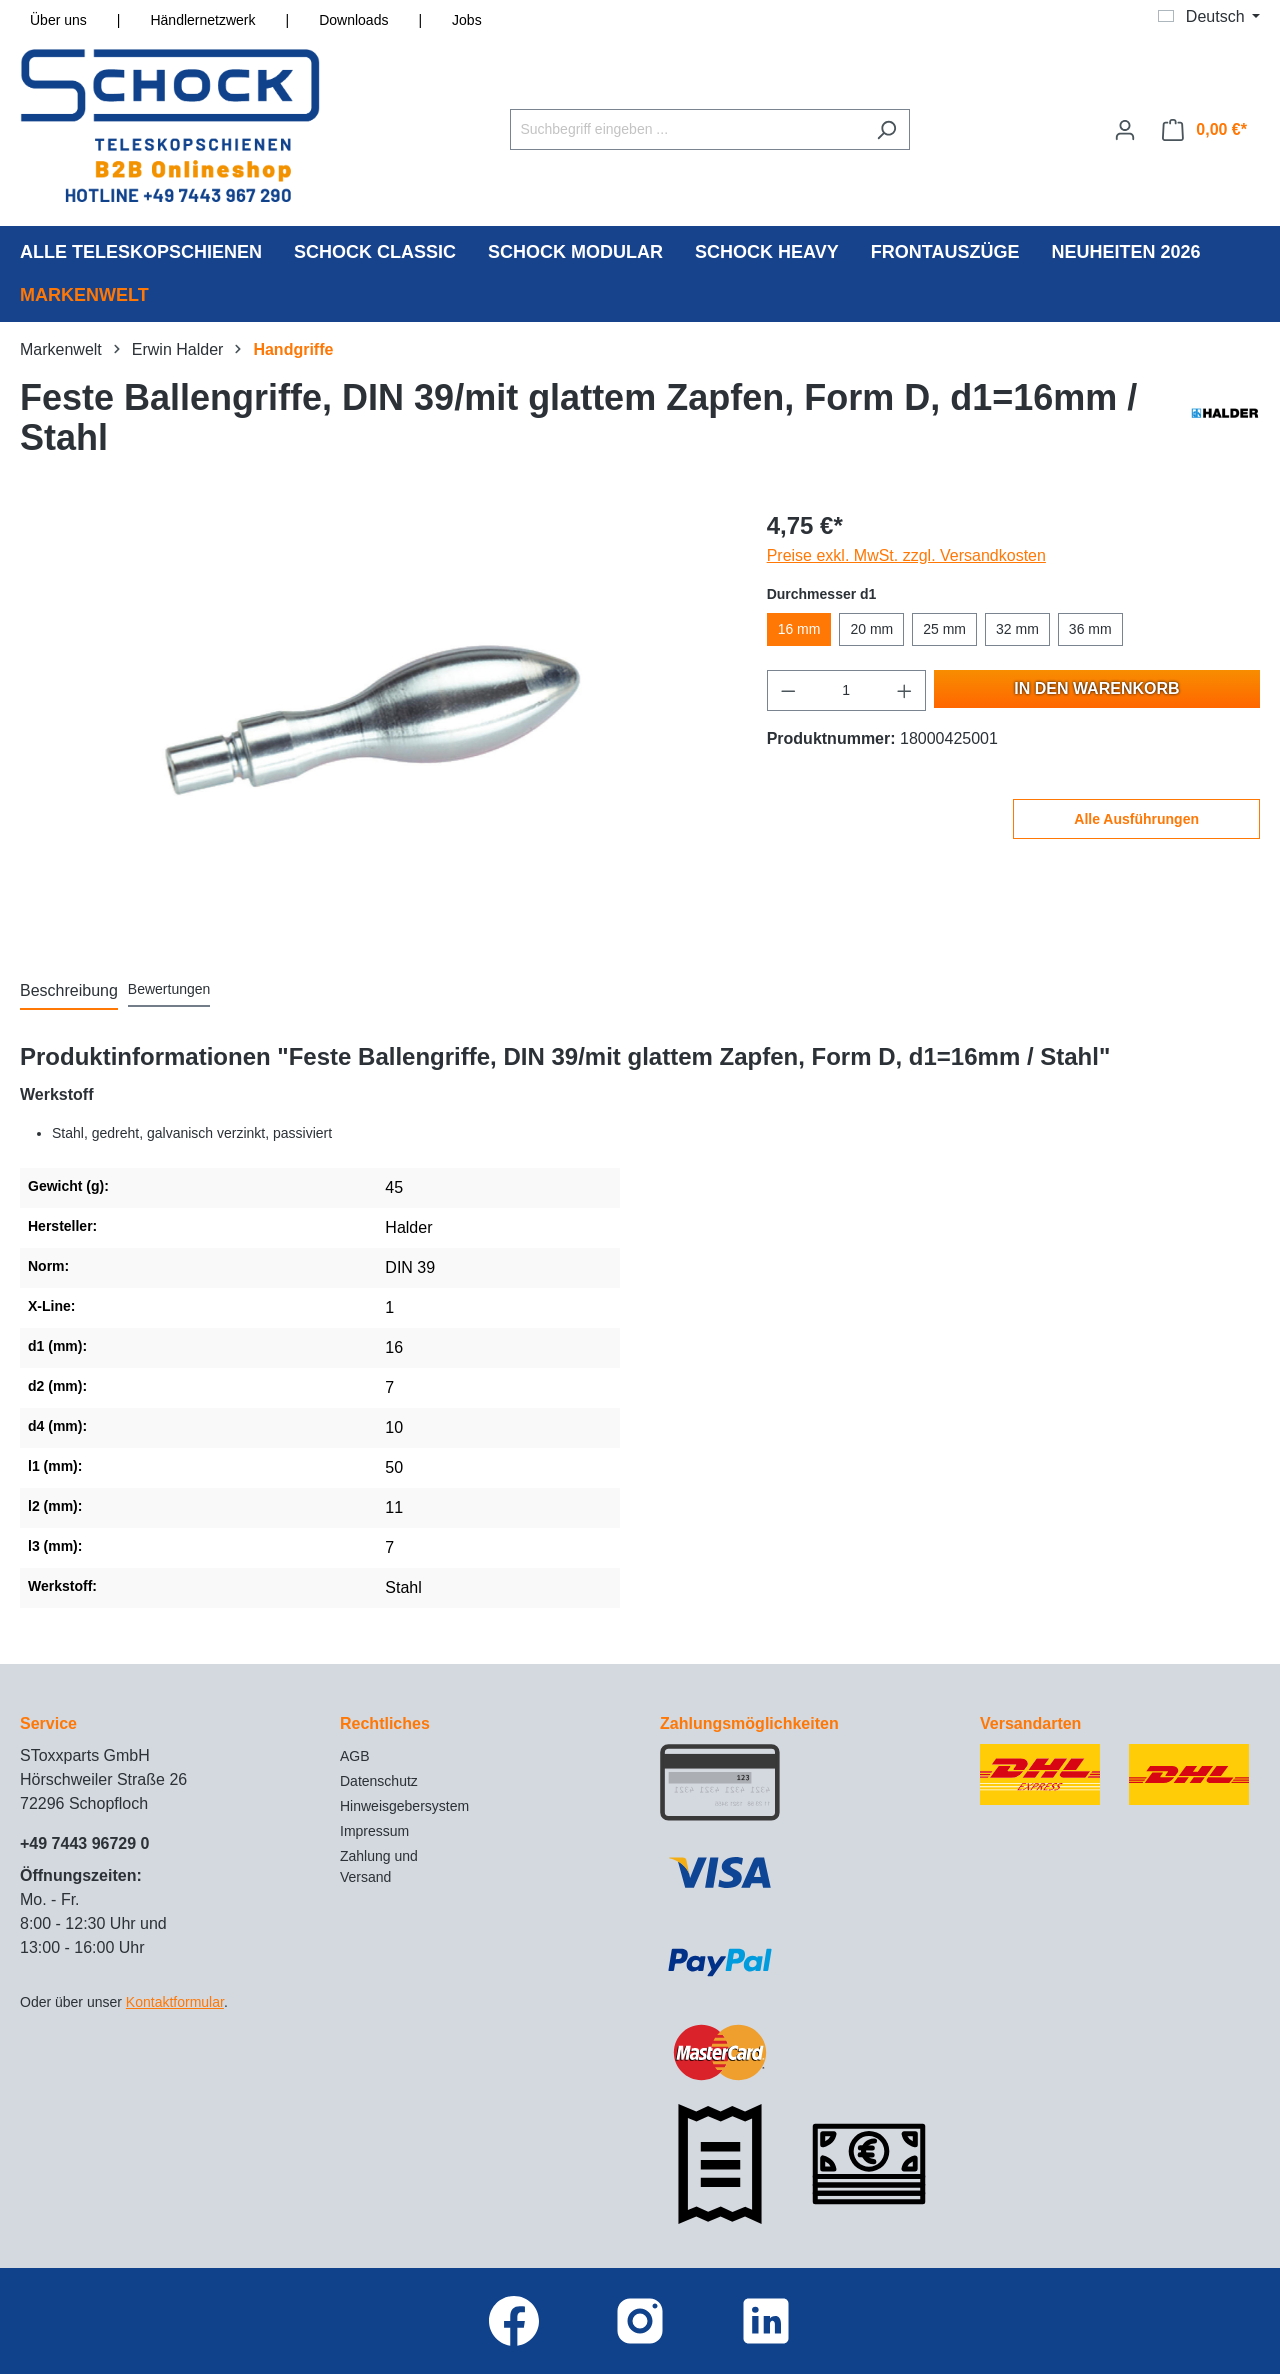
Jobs (467, 20)
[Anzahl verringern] (788, 690)
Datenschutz (379, 1781)
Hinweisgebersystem (404, 1806)
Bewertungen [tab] (169, 989)
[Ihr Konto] (1125, 130)
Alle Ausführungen (1136, 819)
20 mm (871, 629)
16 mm (799, 629)
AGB (355, 1756)
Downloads (353, 20)
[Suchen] (886, 129)
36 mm (1090, 629)
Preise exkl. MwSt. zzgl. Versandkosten (906, 555)
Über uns (58, 20)
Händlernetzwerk (202, 20)
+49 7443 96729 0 (84, 1843)
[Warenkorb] (1204, 130)
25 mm (944, 629)
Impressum (374, 1831)
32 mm (1017, 629)
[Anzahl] (846, 690)
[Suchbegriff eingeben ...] (687, 129)
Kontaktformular (175, 2002)
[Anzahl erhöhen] (905, 690)
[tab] (69, 992)
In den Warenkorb (1096, 688)
